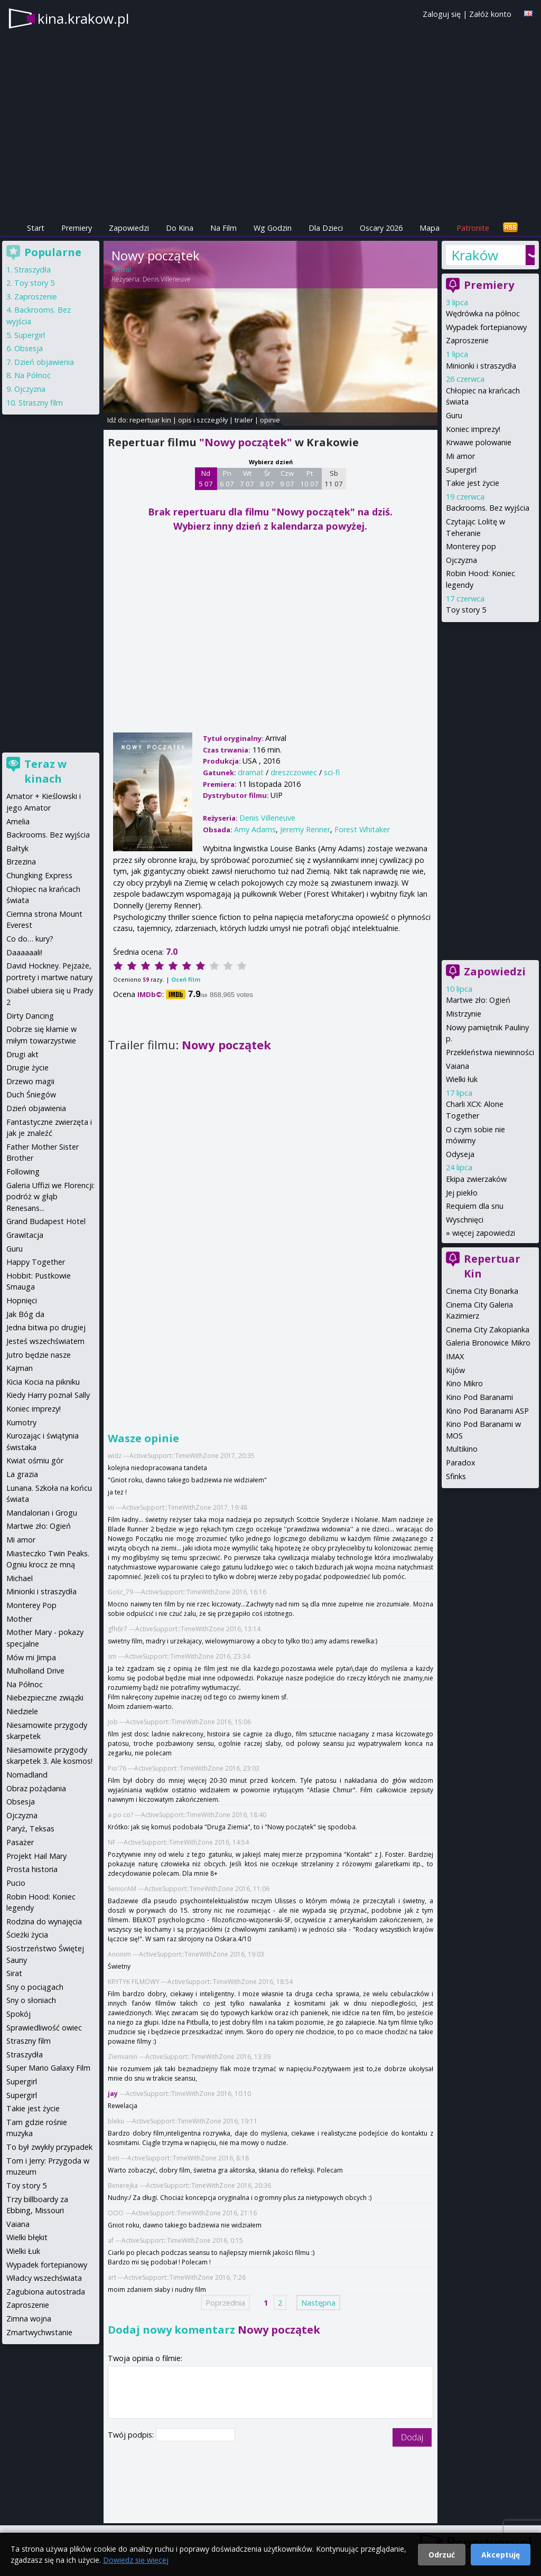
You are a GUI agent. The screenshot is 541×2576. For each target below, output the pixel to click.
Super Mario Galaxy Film (48, 2068)
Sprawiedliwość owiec (44, 2028)
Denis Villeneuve (167, 279)
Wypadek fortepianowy (486, 327)
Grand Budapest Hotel (46, 1221)
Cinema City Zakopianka (487, 1329)
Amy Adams (255, 829)
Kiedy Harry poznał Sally (48, 1395)
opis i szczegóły (203, 420)
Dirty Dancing (30, 1016)
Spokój (18, 2014)
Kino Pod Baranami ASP (487, 1411)
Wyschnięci (464, 1220)
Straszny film (40, 403)
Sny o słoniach (31, 2000)
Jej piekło (462, 1193)
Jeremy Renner (305, 829)
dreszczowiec (293, 772)
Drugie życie (27, 1068)
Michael (19, 1578)
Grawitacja (24, 1235)
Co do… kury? (29, 939)
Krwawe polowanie (478, 442)
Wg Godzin (273, 228)
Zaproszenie (467, 340)
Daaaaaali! (24, 952)
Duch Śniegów (31, 1094)
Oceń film (185, 979)
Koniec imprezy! (473, 429)
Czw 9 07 (287, 478)
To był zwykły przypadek (49, 2147)
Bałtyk (17, 848)
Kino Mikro (464, 1383)
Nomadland (27, 1775)
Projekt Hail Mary (36, 1856)
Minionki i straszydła (481, 366)
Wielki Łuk (23, 2251)
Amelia (18, 821)
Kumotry (21, 1422)
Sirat (14, 1973)
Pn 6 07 (227, 478)
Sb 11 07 (333, 478)
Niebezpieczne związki (44, 1698)
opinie (270, 420)
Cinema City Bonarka (482, 1291)
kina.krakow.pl (83, 18)
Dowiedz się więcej (136, 2560)
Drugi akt (22, 1054)
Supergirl (461, 470)
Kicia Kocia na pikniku (43, 1382)
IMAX (455, 1356)
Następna (318, 2303)
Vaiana (457, 1066)
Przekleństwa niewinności (490, 1052)
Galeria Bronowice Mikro (488, 1343)
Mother (19, 1619)
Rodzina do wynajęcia (44, 1921)
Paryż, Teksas (30, 1828)
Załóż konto (490, 14)
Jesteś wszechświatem (45, 1341)
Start (35, 228)
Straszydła (32, 270)
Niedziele (22, 1711)
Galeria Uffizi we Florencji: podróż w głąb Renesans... (50, 1196)
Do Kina (179, 228)
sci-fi (332, 772)
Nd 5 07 (206, 478)
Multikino (462, 1449)
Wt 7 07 (247, 478)
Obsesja (28, 348)
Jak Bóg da (25, 1314)
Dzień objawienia (44, 362)
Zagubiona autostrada (45, 2292)
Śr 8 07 (267, 478)
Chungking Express (39, 875)
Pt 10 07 (309, 478)
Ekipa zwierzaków (476, 1179)
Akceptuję (500, 2555)
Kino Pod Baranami (479, 1397)
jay (113, 2093)
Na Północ (32, 375)
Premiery (76, 228)
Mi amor (460, 456)
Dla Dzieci (326, 228)
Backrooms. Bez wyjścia (487, 508)
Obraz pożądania (36, 1788)
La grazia (22, 1474)
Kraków (474, 255)
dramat (251, 772)
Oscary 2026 (381, 228)
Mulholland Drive (35, 1671)
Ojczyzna (461, 560)
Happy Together (35, 1262)
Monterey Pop (31, 1605)
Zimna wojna (28, 2319)
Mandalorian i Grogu (41, 1513)
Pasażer (20, 1842)
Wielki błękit (27, 2237)
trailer (244, 420)
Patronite (472, 228)
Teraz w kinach (45, 771)
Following (23, 1172)
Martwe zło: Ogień (478, 1000)
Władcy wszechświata (44, 2278)
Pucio (15, 1883)
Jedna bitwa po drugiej (46, 1327)
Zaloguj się (442, 14)
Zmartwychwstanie (39, 2332)
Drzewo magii (30, 1081)
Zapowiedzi (129, 228)
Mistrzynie (463, 1014)
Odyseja (460, 1154)
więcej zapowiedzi (483, 1233)
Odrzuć (441, 2555)
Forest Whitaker (362, 829)
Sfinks (456, 1476)
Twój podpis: (132, 2435)
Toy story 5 (466, 610)
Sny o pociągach (34, 1987)
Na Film (223, 228)
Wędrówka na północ (483, 313)
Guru (454, 415)
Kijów (455, 1370)
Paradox (460, 1463)
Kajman (19, 1368)
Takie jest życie (472, 483)
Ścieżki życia (27, 1935)
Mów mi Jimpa (31, 1657)
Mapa (429, 228)
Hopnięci (21, 1300)
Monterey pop (471, 546)
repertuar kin (150, 420)
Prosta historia (32, 1869)
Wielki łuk (462, 1079)
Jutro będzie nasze (38, 1355)
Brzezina (21, 862)
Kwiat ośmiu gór (34, 1460)
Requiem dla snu (474, 1206)
